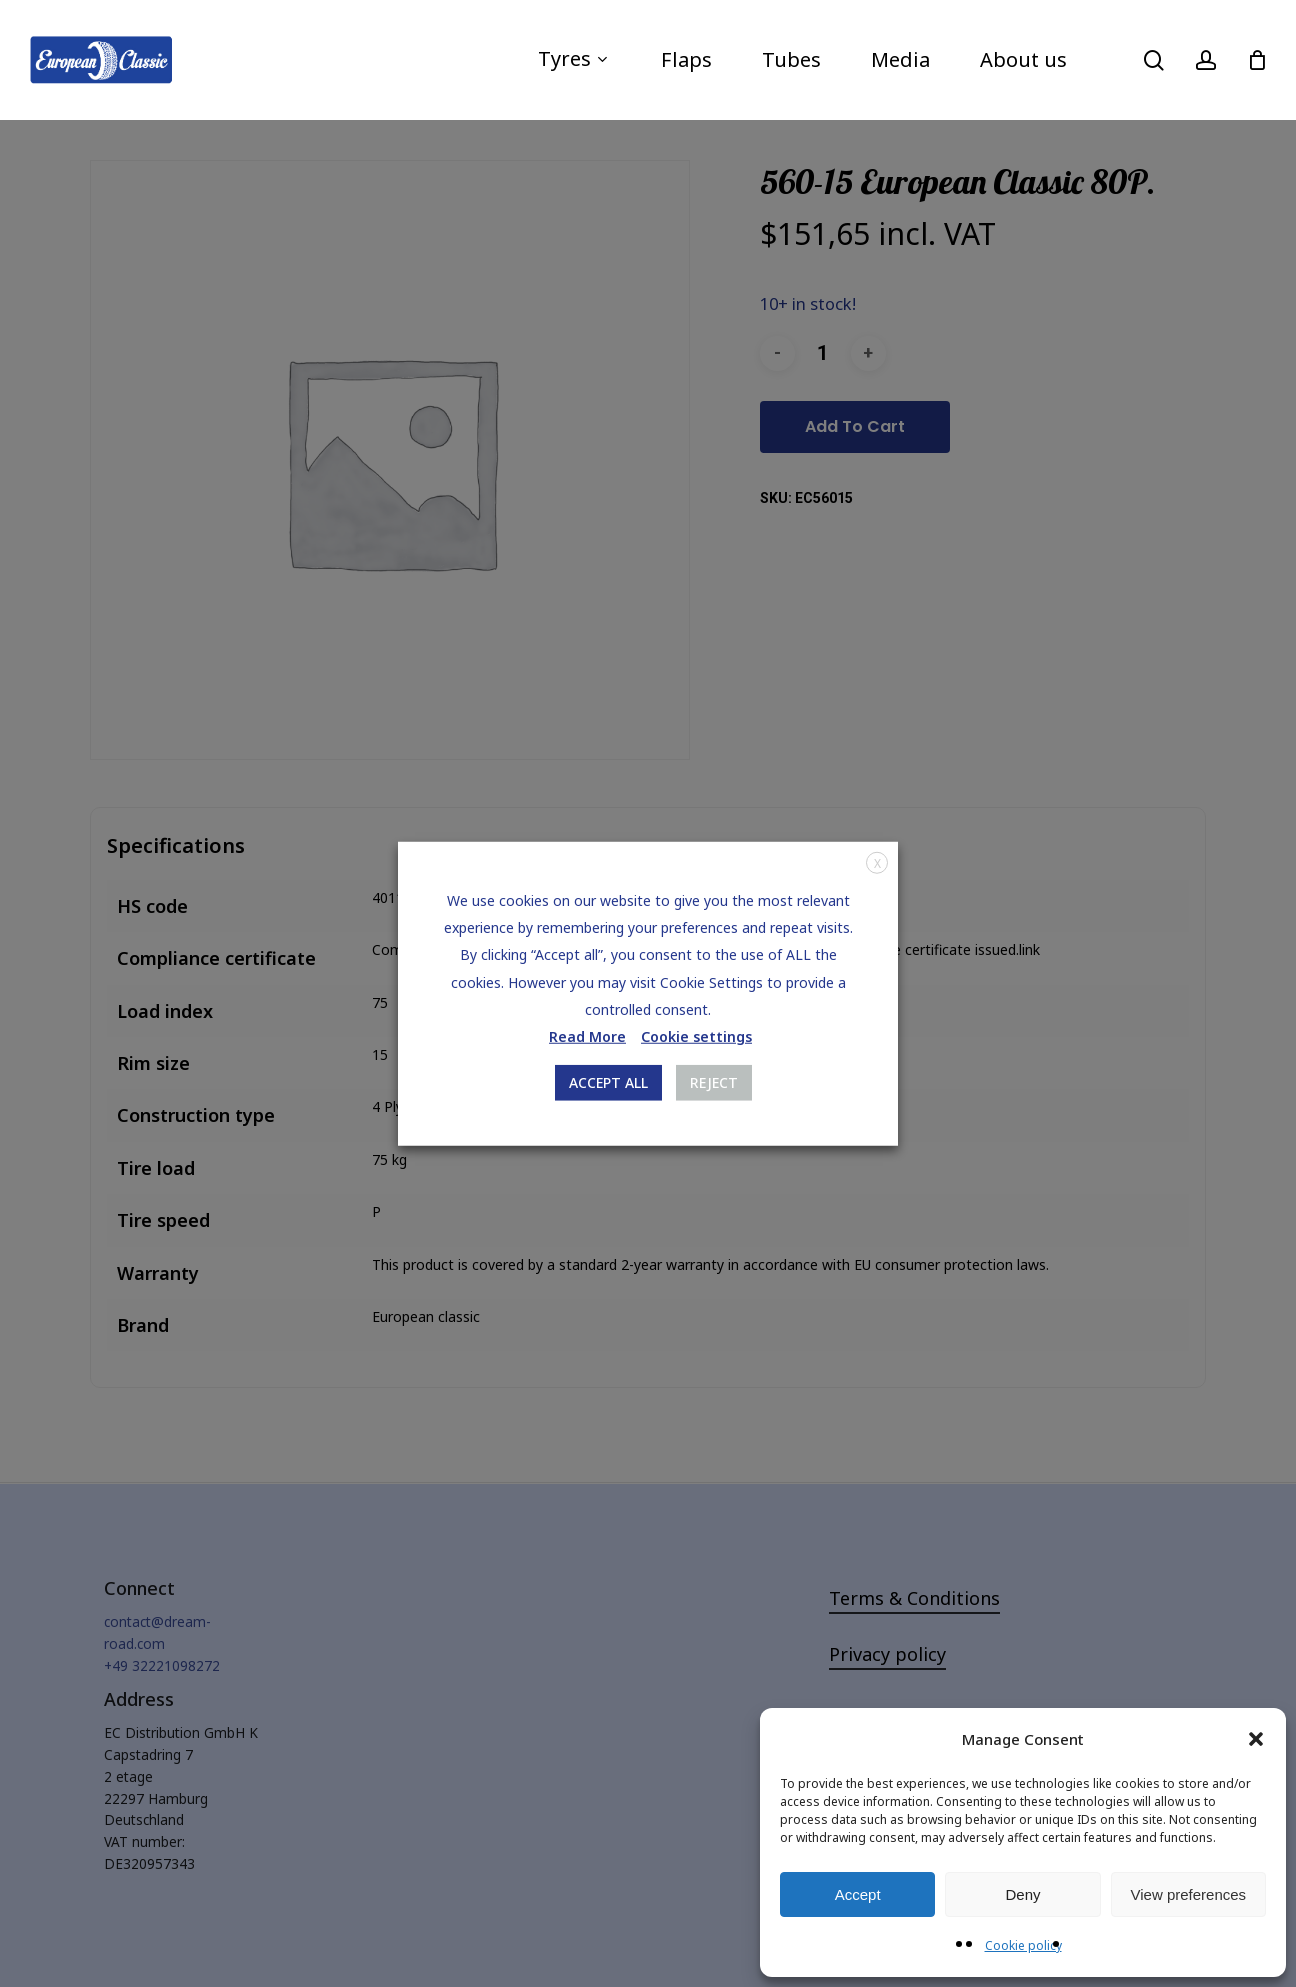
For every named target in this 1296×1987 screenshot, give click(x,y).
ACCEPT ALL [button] (608, 1082)
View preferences (1189, 1894)
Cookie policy (1023, 1945)
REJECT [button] (714, 1082)
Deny (1022, 1894)
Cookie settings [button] (696, 1036)
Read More (587, 1036)
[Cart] (1257, 60)
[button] (1256, 1739)
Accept (858, 1894)
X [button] (877, 862)
